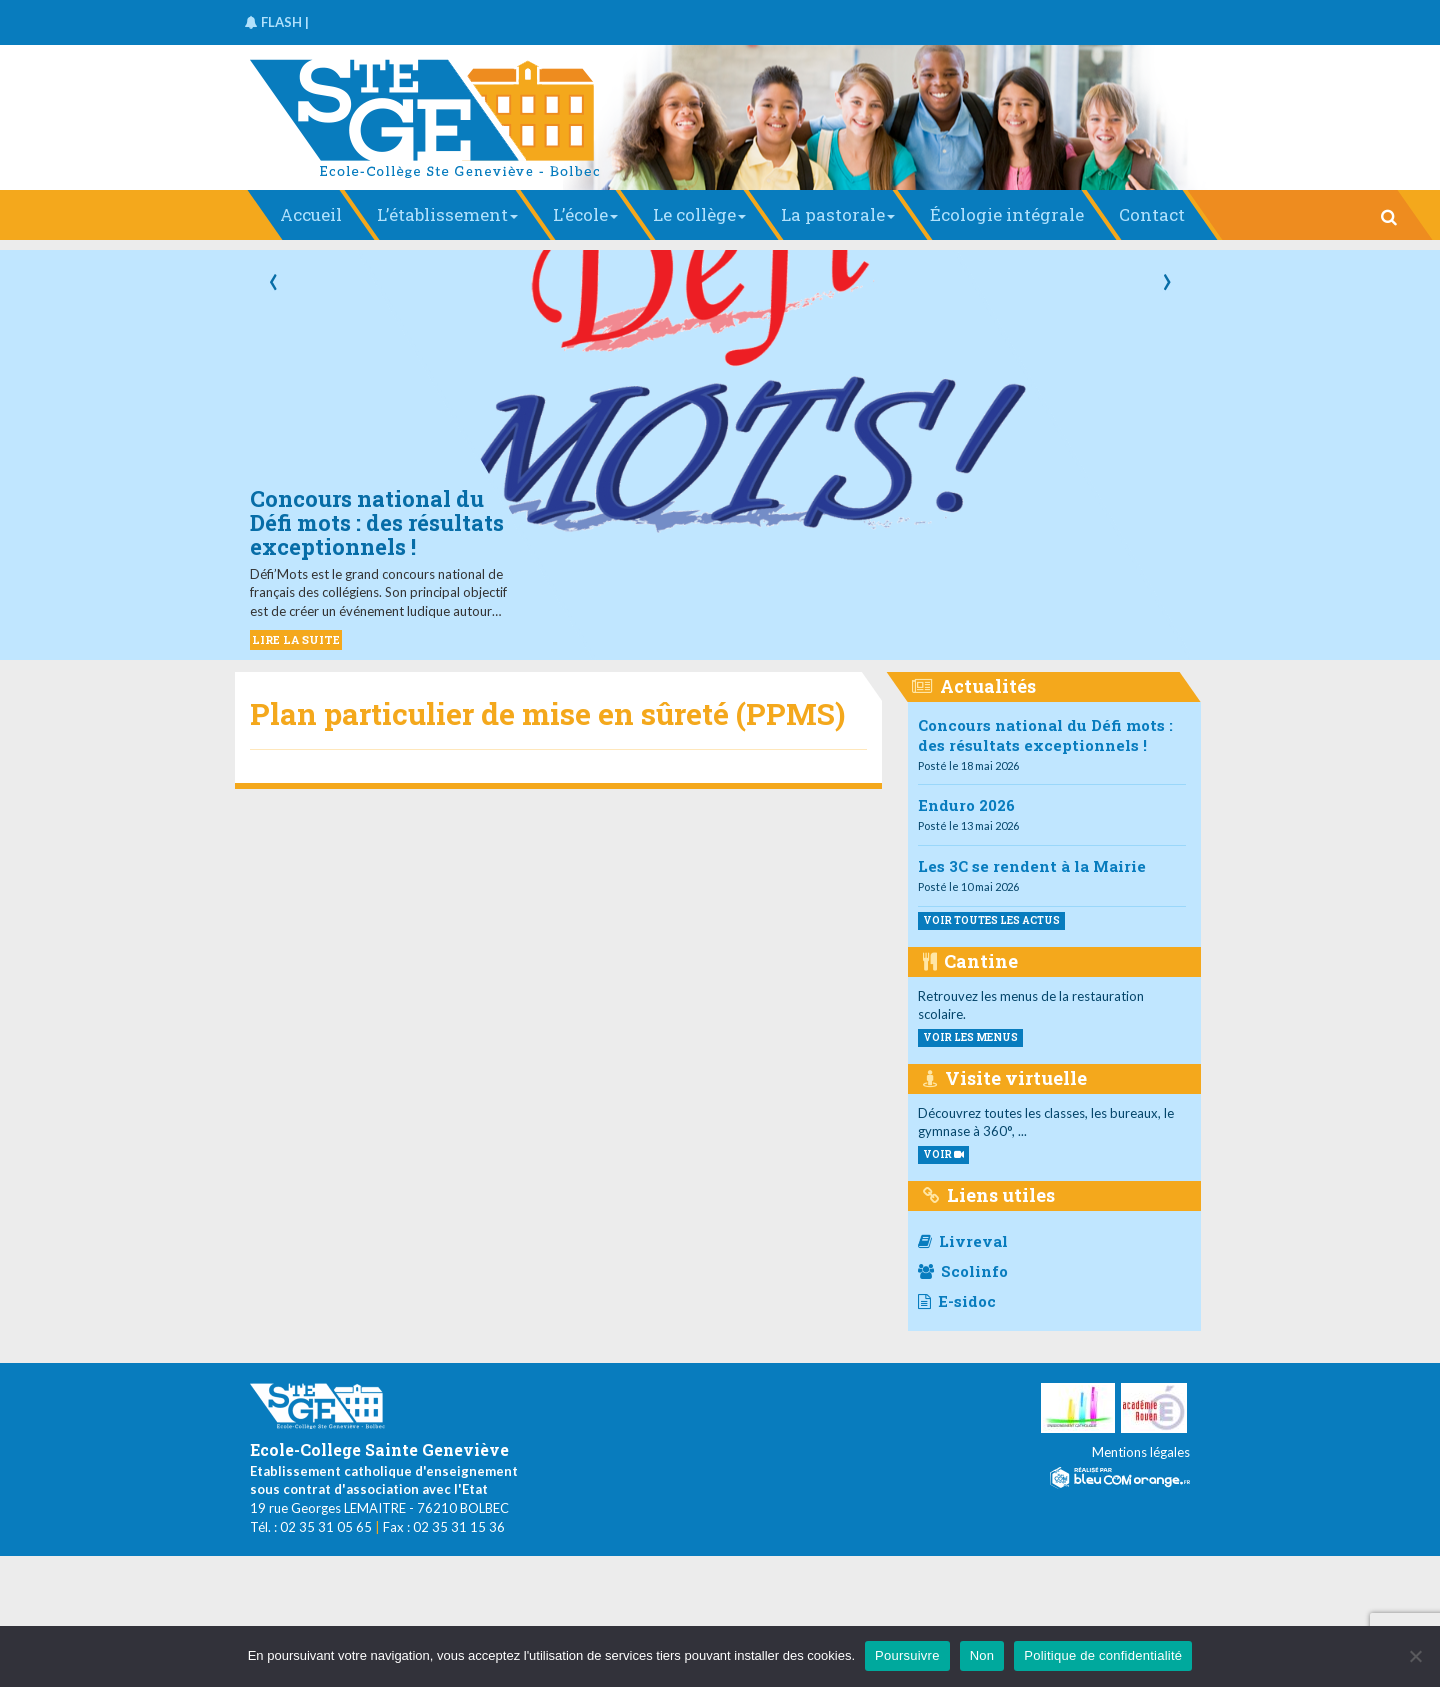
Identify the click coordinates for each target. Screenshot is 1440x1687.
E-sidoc (957, 1301)
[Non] (1415, 1656)
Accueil (311, 214)
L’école (585, 214)
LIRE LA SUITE (296, 639)
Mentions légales (1141, 1452)
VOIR (943, 1154)
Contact (1152, 214)
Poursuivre (907, 1655)
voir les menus (970, 1037)
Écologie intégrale (1007, 214)
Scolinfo (963, 1271)
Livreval (963, 1241)
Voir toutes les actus (991, 920)
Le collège (699, 214)
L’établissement (447, 214)
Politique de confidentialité (1103, 1655)
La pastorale (838, 214)
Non (982, 1655)
